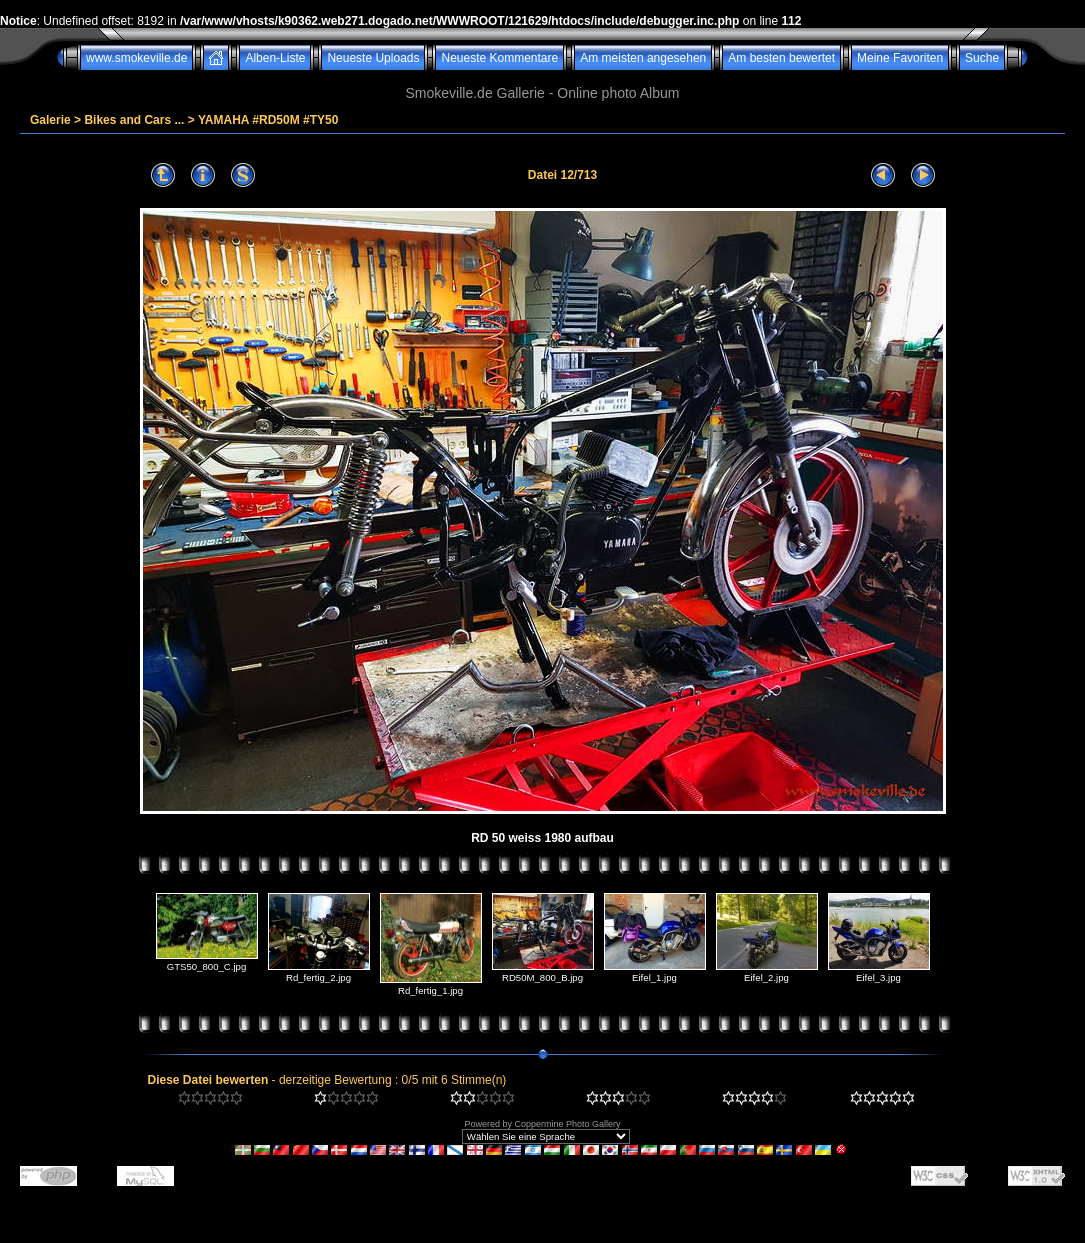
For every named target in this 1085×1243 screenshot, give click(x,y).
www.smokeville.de (136, 58)
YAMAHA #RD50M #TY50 (268, 120)
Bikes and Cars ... (134, 120)
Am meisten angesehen (643, 58)
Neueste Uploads (373, 58)
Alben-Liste (275, 58)
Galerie (50, 120)
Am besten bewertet (781, 58)
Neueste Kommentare (499, 58)
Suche (982, 58)
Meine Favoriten (900, 58)
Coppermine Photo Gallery (567, 1124)
